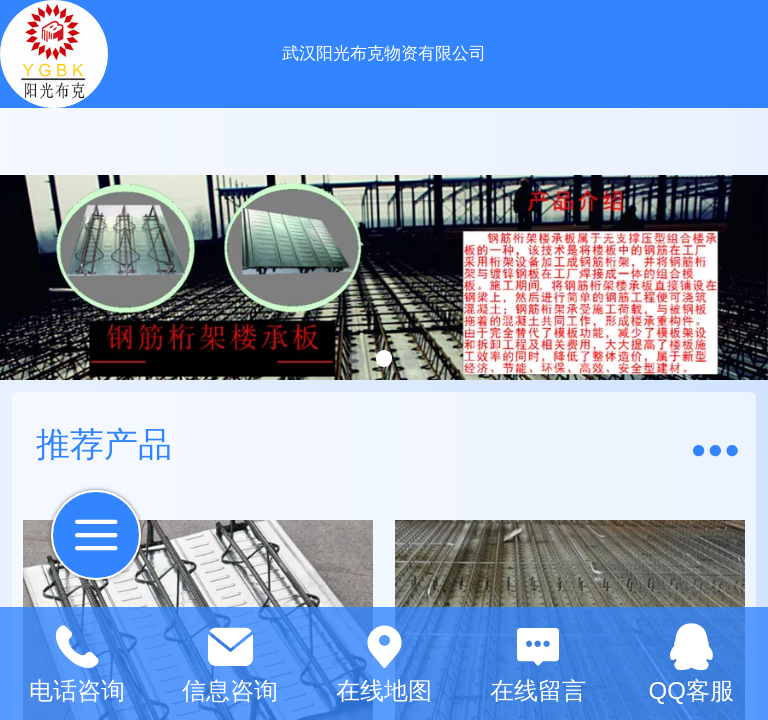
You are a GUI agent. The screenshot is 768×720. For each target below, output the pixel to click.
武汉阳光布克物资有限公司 (384, 53)
